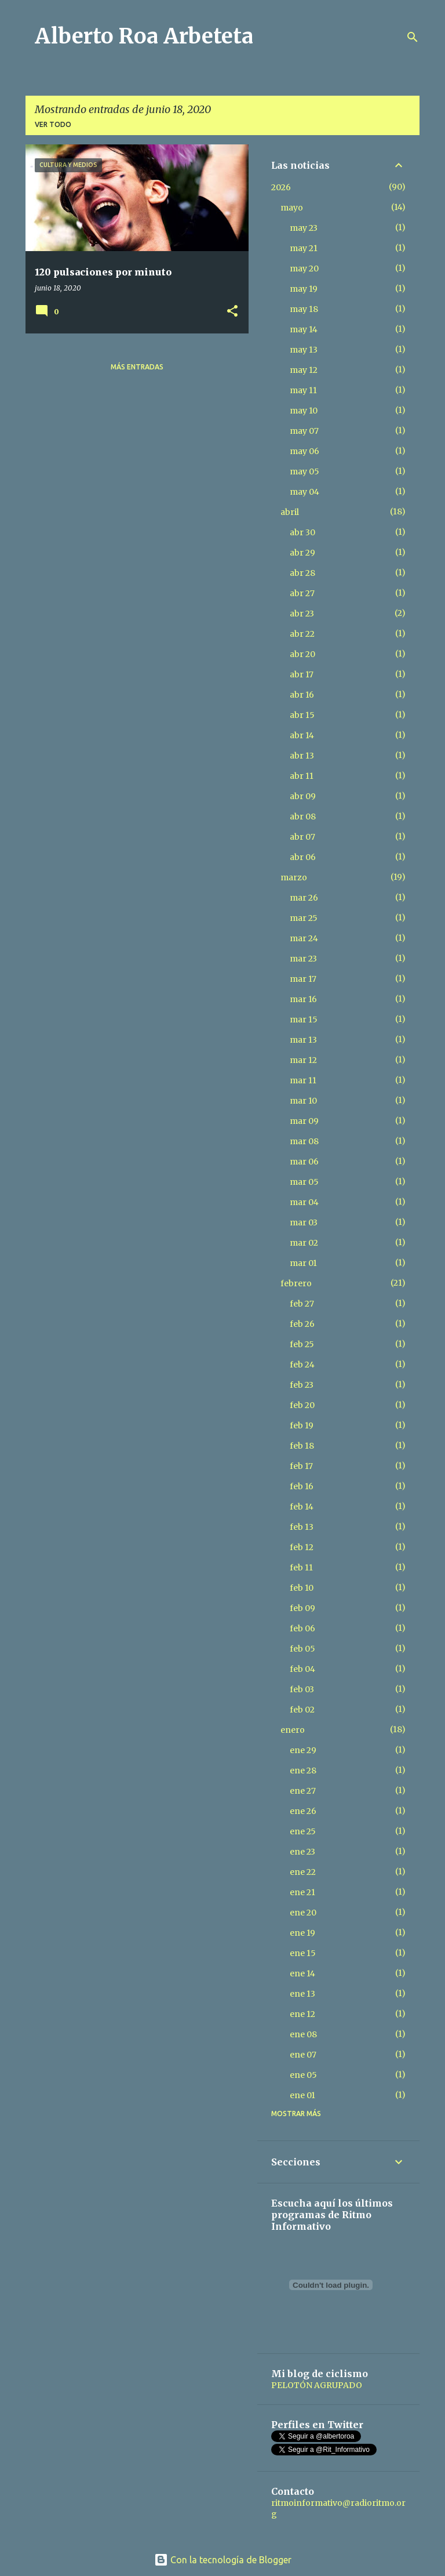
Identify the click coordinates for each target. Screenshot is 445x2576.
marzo (293, 877)
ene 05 (303, 2075)
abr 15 (302, 715)
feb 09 (302, 1608)
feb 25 (302, 1344)
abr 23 (302, 613)
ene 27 (303, 1791)
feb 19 (301, 1425)
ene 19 (302, 1933)
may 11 (303, 390)
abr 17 (301, 674)
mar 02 (304, 1243)
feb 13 (301, 1527)
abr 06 (303, 857)
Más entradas (137, 367)
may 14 (304, 329)
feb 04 (302, 1669)
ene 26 (303, 1811)
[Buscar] (413, 37)
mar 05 (304, 1182)
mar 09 (304, 1121)
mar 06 (304, 1161)
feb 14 (301, 1506)
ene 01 (302, 2095)
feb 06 (302, 1628)
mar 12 (303, 1060)
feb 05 (302, 1648)
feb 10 (301, 1588)
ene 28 (303, 1770)
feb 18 (302, 1446)
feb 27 (302, 1303)
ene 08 (303, 2034)
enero (292, 1730)
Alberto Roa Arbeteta (144, 36)
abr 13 (302, 755)
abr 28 (302, 573)
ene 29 (303, 1750)
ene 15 (303, 1953)
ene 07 (303, 2054)
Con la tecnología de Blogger (222, 2560)
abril (289, 512)
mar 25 (304, 918)
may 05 (304, 471)
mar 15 (304, 1019)
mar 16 (303, 999)
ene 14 (302, 1973)
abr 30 (302, 532)
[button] (232, 312)
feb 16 (301, 1486)
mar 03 (304, 1222)
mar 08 (304, 1141)
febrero (296, 1283)
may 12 (304, 370)
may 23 (304, 228)
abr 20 (302, 654)
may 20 (304, 268)
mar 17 (303, 979)
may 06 (304, 451)
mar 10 (303, 1100)
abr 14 (302, 735)
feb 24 (302, 1364)
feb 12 (301, 1547)
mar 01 (303, 1263)
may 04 (304, 492)
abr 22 (302, 634)
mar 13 (303, 1040)
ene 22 (303, 1872)
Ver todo (53, 124)
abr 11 (301, 776)
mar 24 (304, 938)
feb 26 (302, 1324)
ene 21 (302, 1892)
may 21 (304, 248)
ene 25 (303, 1831)
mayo (291, 207)
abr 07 (302, 837)
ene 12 (302, 2014)
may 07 (304, 431)
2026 (281, 187)
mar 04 (304, 1202)
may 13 (304, 349)
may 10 (304, 410)
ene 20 (303, 1912)
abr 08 (303, 816)
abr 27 (302, 593)
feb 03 (302, 1689)
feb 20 (302, 1405)
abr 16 (302, 695)
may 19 (304, 289)
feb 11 (301, 1567)
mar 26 (304, 897)
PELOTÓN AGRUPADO (316, 2385)
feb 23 (301, 1385)
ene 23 (302, 1851)
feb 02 (302, 1709)
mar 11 (303, 1080)
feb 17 (301, 1466)
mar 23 (303, 958)
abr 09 (303, 796)
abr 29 (302, 552)
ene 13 (302, 1994)
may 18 (304, 309)
